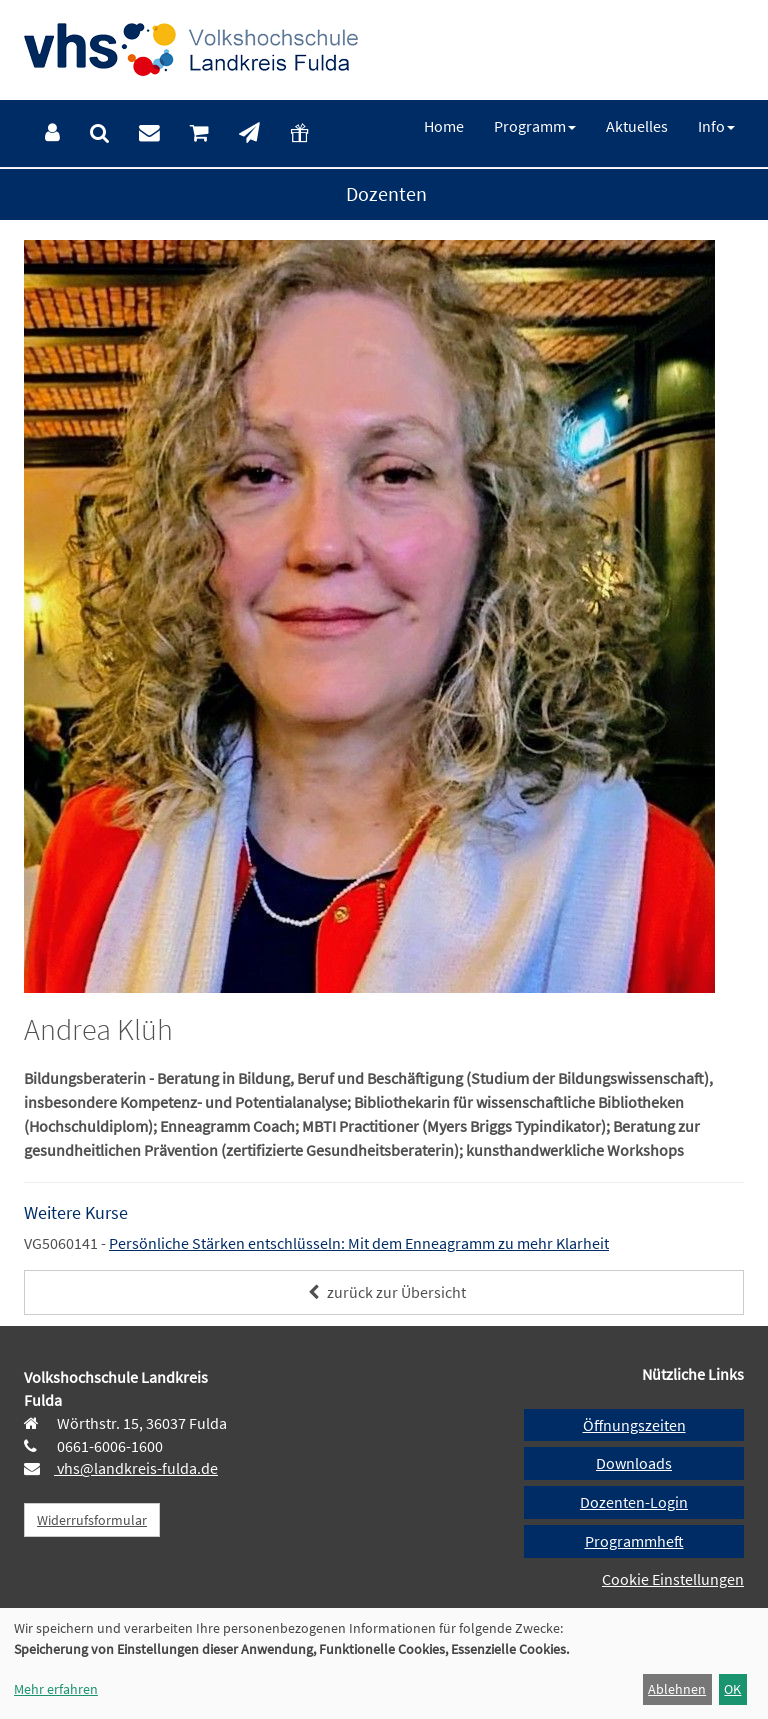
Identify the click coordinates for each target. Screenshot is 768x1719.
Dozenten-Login (634, 1502)
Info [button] (716, 126)
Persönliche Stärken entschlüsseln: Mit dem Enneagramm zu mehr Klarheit (359, 1243)
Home (444, 126)
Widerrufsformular (92, 1520)
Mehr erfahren (56, 1689)
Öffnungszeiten (634, 1425)
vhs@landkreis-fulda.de (136, 1468)
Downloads (634, 1463)
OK (732, 1689)
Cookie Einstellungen (673, 1579)
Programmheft (634, 1541)
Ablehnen (677, 1689)
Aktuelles (637, 126)
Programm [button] (535, 126)
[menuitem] (52, 133)
